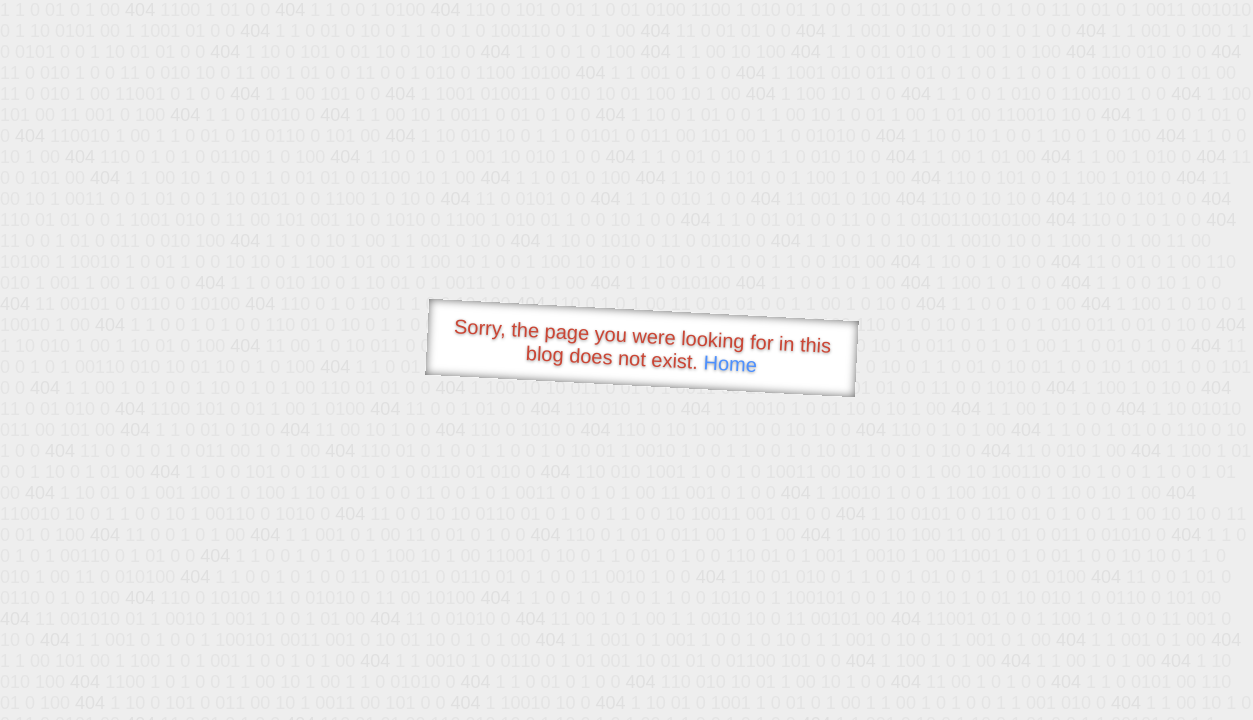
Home (730, 363)
